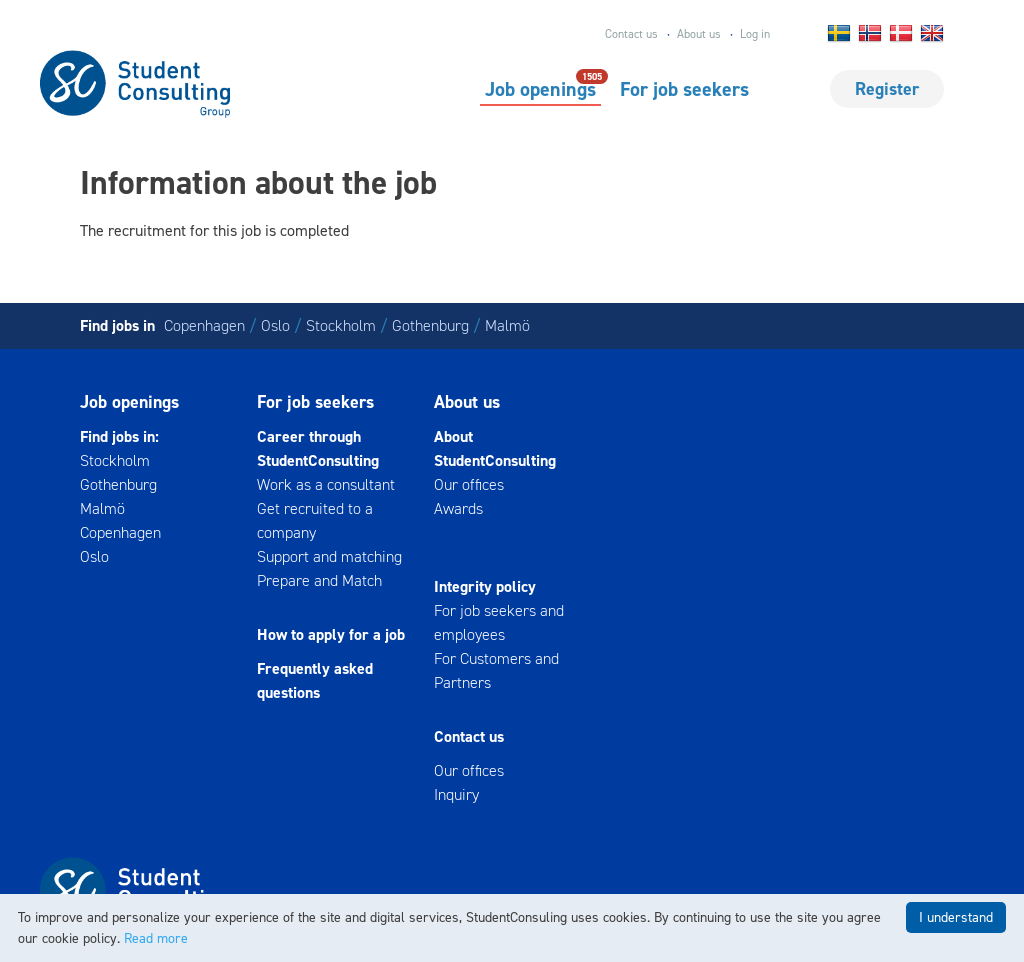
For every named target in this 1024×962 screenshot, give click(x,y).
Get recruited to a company (315, 520)
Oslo (275, 325)
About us (699, 34)
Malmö (507, 325)
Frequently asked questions (315, 680)
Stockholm (341, 325)
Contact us (631, 34)
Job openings (540, 88)
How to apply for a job (331, 634)
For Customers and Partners (496, 670)
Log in (755, 34)
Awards (458, 508)
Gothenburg (430, 325)
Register (887, 89)
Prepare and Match (319, 580)
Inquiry (456, 794)
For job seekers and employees (499, 622)
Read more (156, 938)
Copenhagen (204, 325)
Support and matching (329, 556)
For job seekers (684, 89)
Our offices (469, 484)
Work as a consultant (326, 484)
